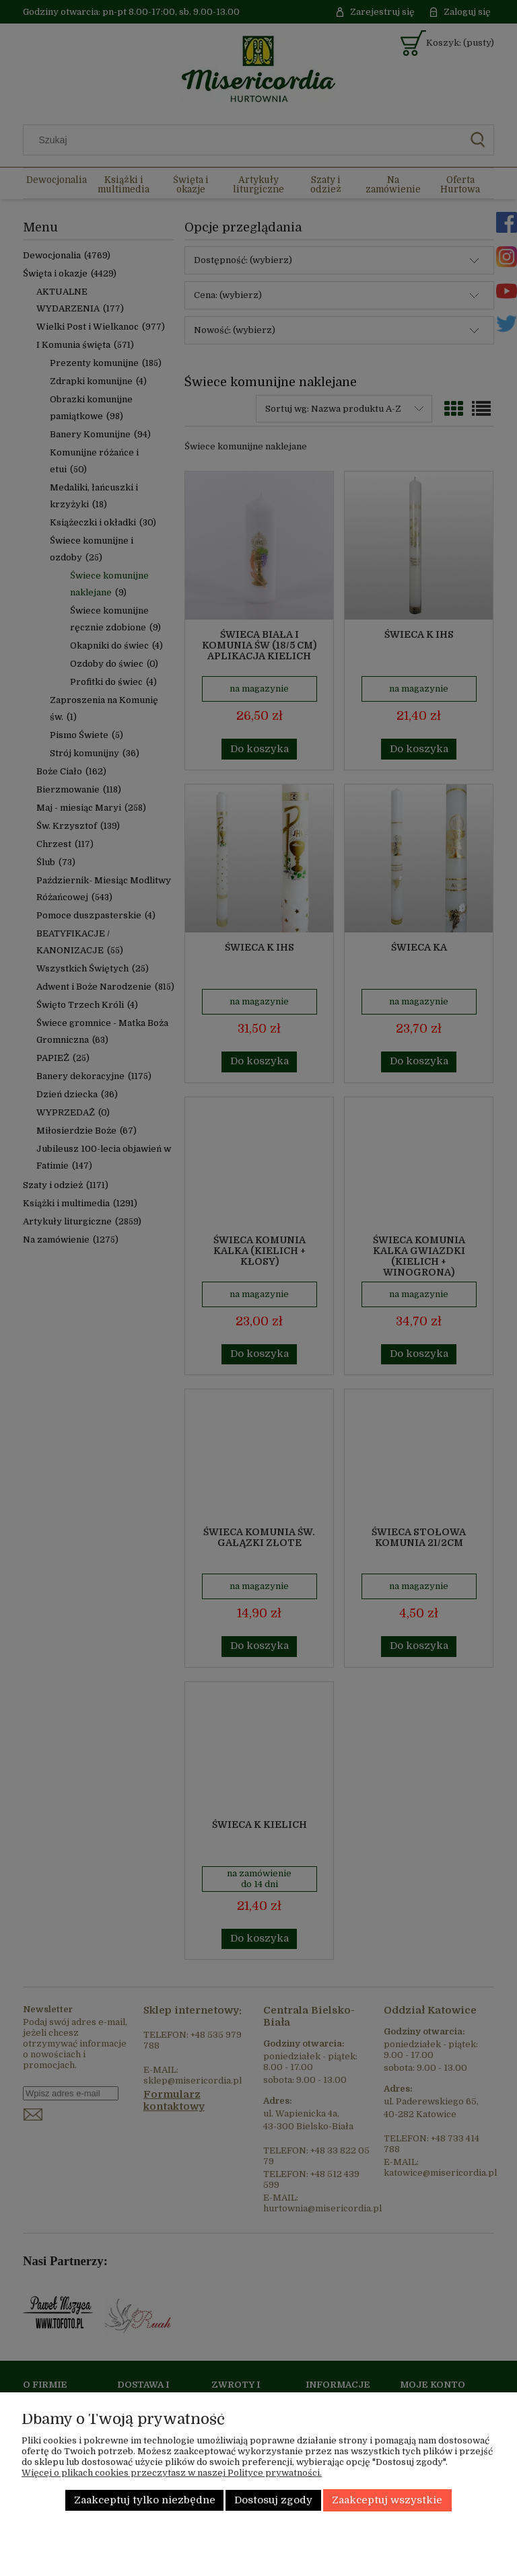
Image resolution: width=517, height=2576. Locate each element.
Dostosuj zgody (273, 2500)
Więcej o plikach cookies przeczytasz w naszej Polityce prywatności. (172, 2473)
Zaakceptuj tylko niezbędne (144, 2500)
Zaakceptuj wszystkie (387, 2500)
